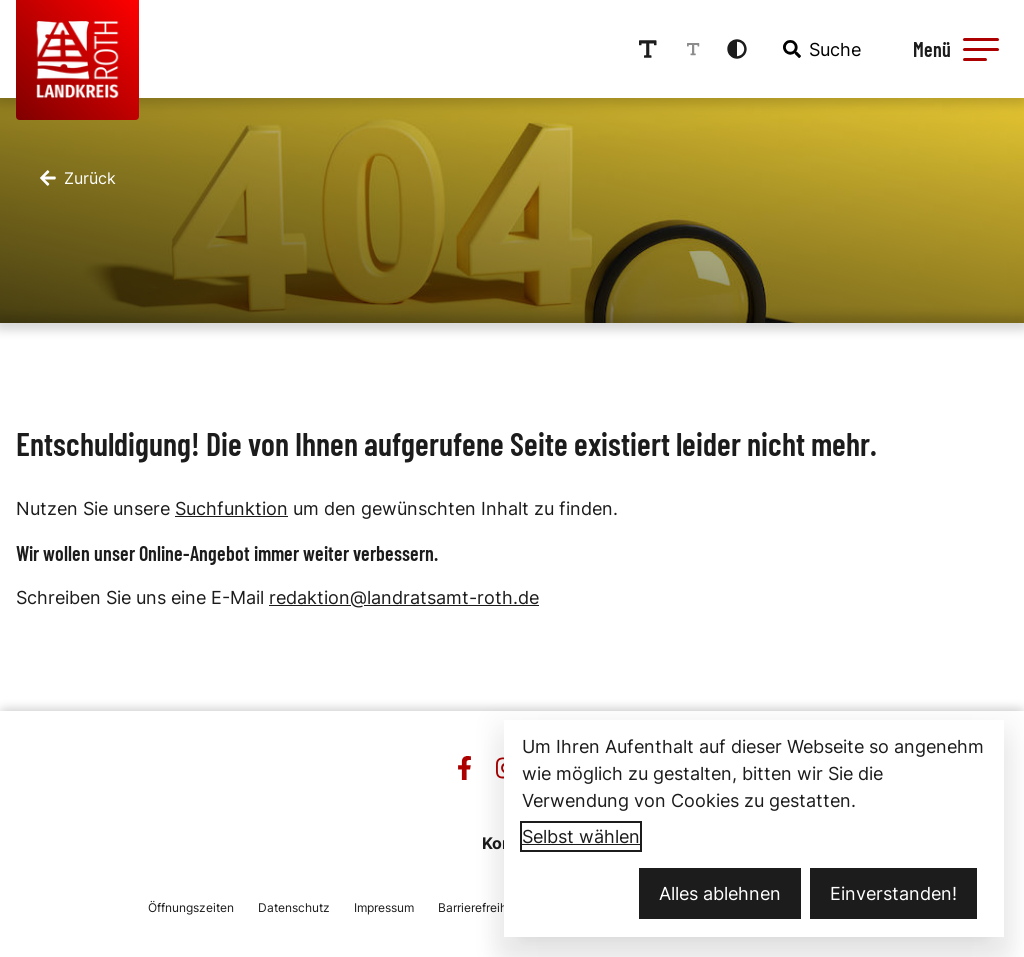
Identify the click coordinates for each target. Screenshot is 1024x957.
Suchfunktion (231, 508)
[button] (981, 49)
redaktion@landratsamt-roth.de (404, 597)
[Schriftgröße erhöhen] (648, 49)
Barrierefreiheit (479, 907)
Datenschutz (294, 907)
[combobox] (820, 49)
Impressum (384, 907)
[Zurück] (78, 178)
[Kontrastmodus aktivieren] (737, 49)
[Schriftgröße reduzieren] (693, 49)
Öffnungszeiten (191, 907)
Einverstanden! (893, 893)
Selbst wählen (581, 836)
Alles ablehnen (720, 893)
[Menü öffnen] (953, 49)
